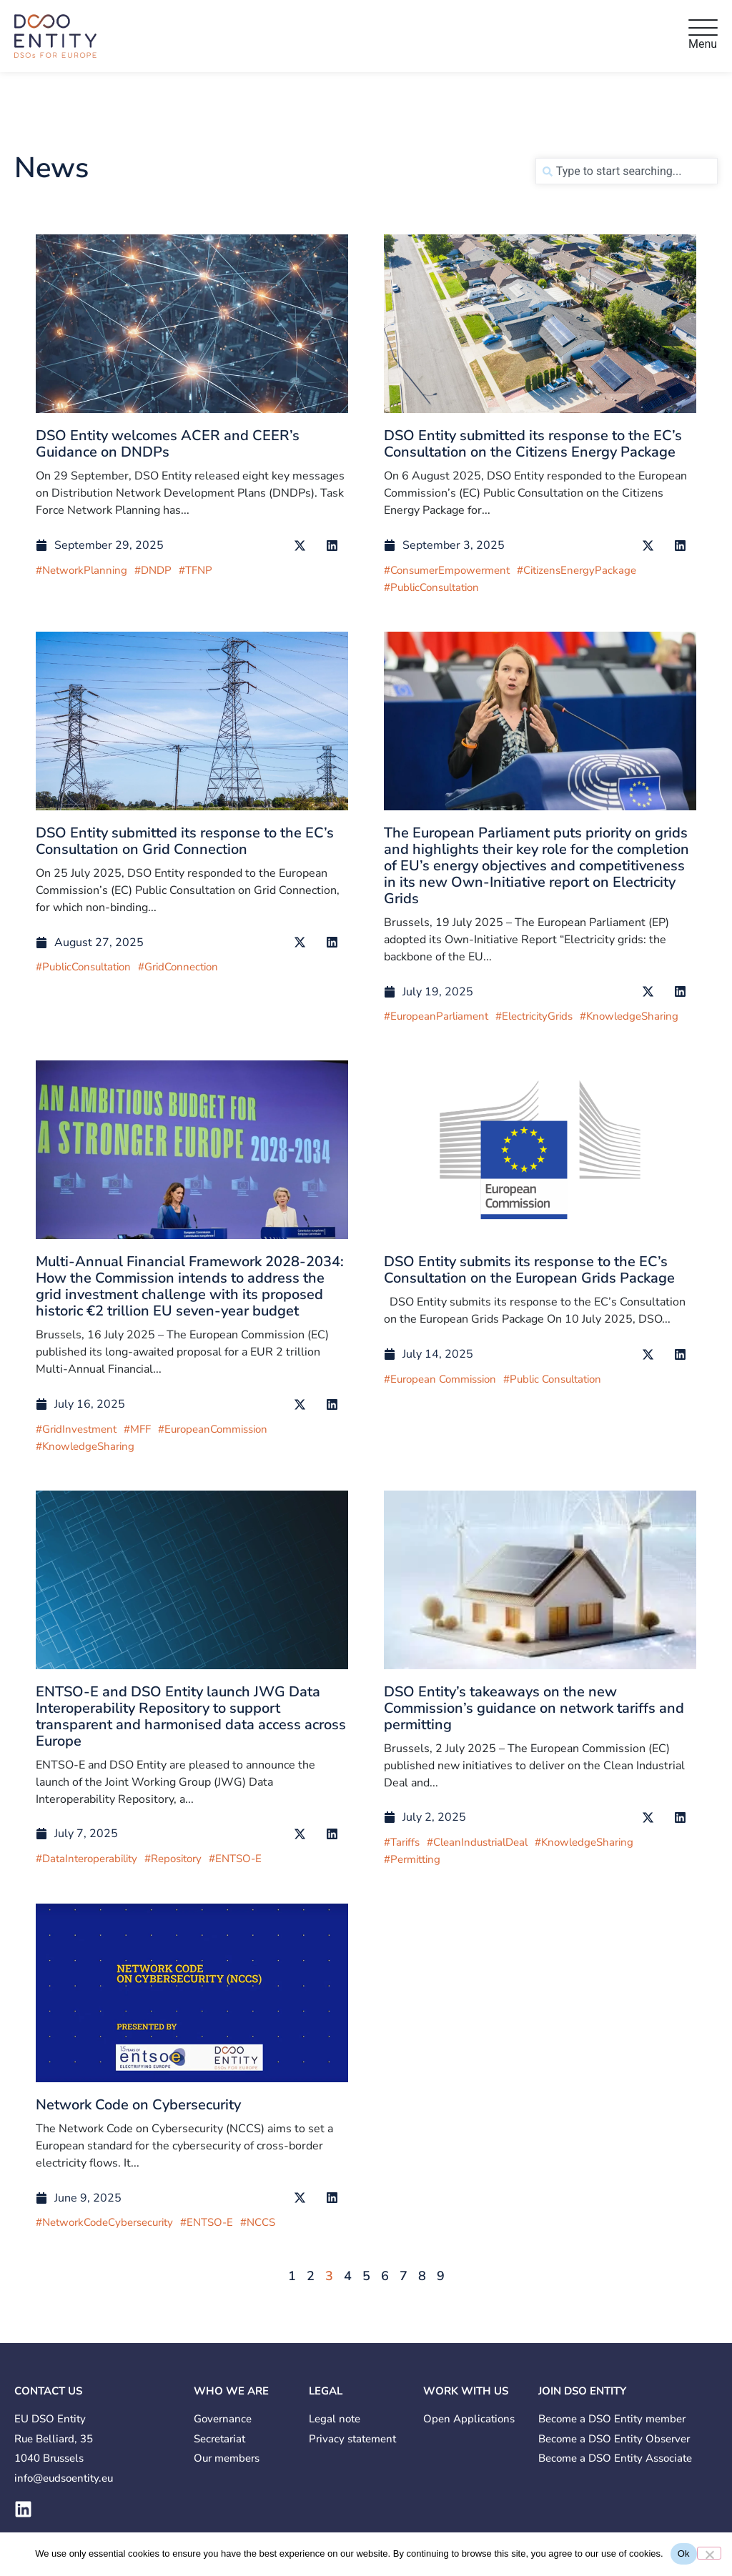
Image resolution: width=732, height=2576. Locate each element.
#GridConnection (178, 967)
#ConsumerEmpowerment (447, 570)
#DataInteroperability (86, 1858)
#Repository (173, 1858)
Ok (684, 2553)
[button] (300, 545)
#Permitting (412, 1859)
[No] (709, 2553)
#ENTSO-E (235, 1858)
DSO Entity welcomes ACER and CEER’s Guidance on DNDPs (168, 444)
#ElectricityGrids (534, 1016)
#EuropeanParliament (436, 1016)
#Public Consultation (552, 1379)
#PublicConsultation (431, 587)
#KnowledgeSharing (629, 1016)
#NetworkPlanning (81, 570)
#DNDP (153, 570)
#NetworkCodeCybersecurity (104, 2222)
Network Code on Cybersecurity (138, 2104)
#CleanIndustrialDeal (477, 1842)
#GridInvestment (76, 1429)
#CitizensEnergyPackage (576, 570)
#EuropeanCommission (212, 1429)
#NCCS (257, 2222)
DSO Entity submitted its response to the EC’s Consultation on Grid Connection (185, 841)
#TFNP (195, 570)
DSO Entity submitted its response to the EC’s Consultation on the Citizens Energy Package (533, 444)
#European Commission (440, 1379)
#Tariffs (402, 1842)
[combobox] (626, 171)
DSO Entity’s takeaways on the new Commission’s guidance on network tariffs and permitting (534, 1708)
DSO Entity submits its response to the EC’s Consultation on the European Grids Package (529, 1270)
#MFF (137, 1429)
